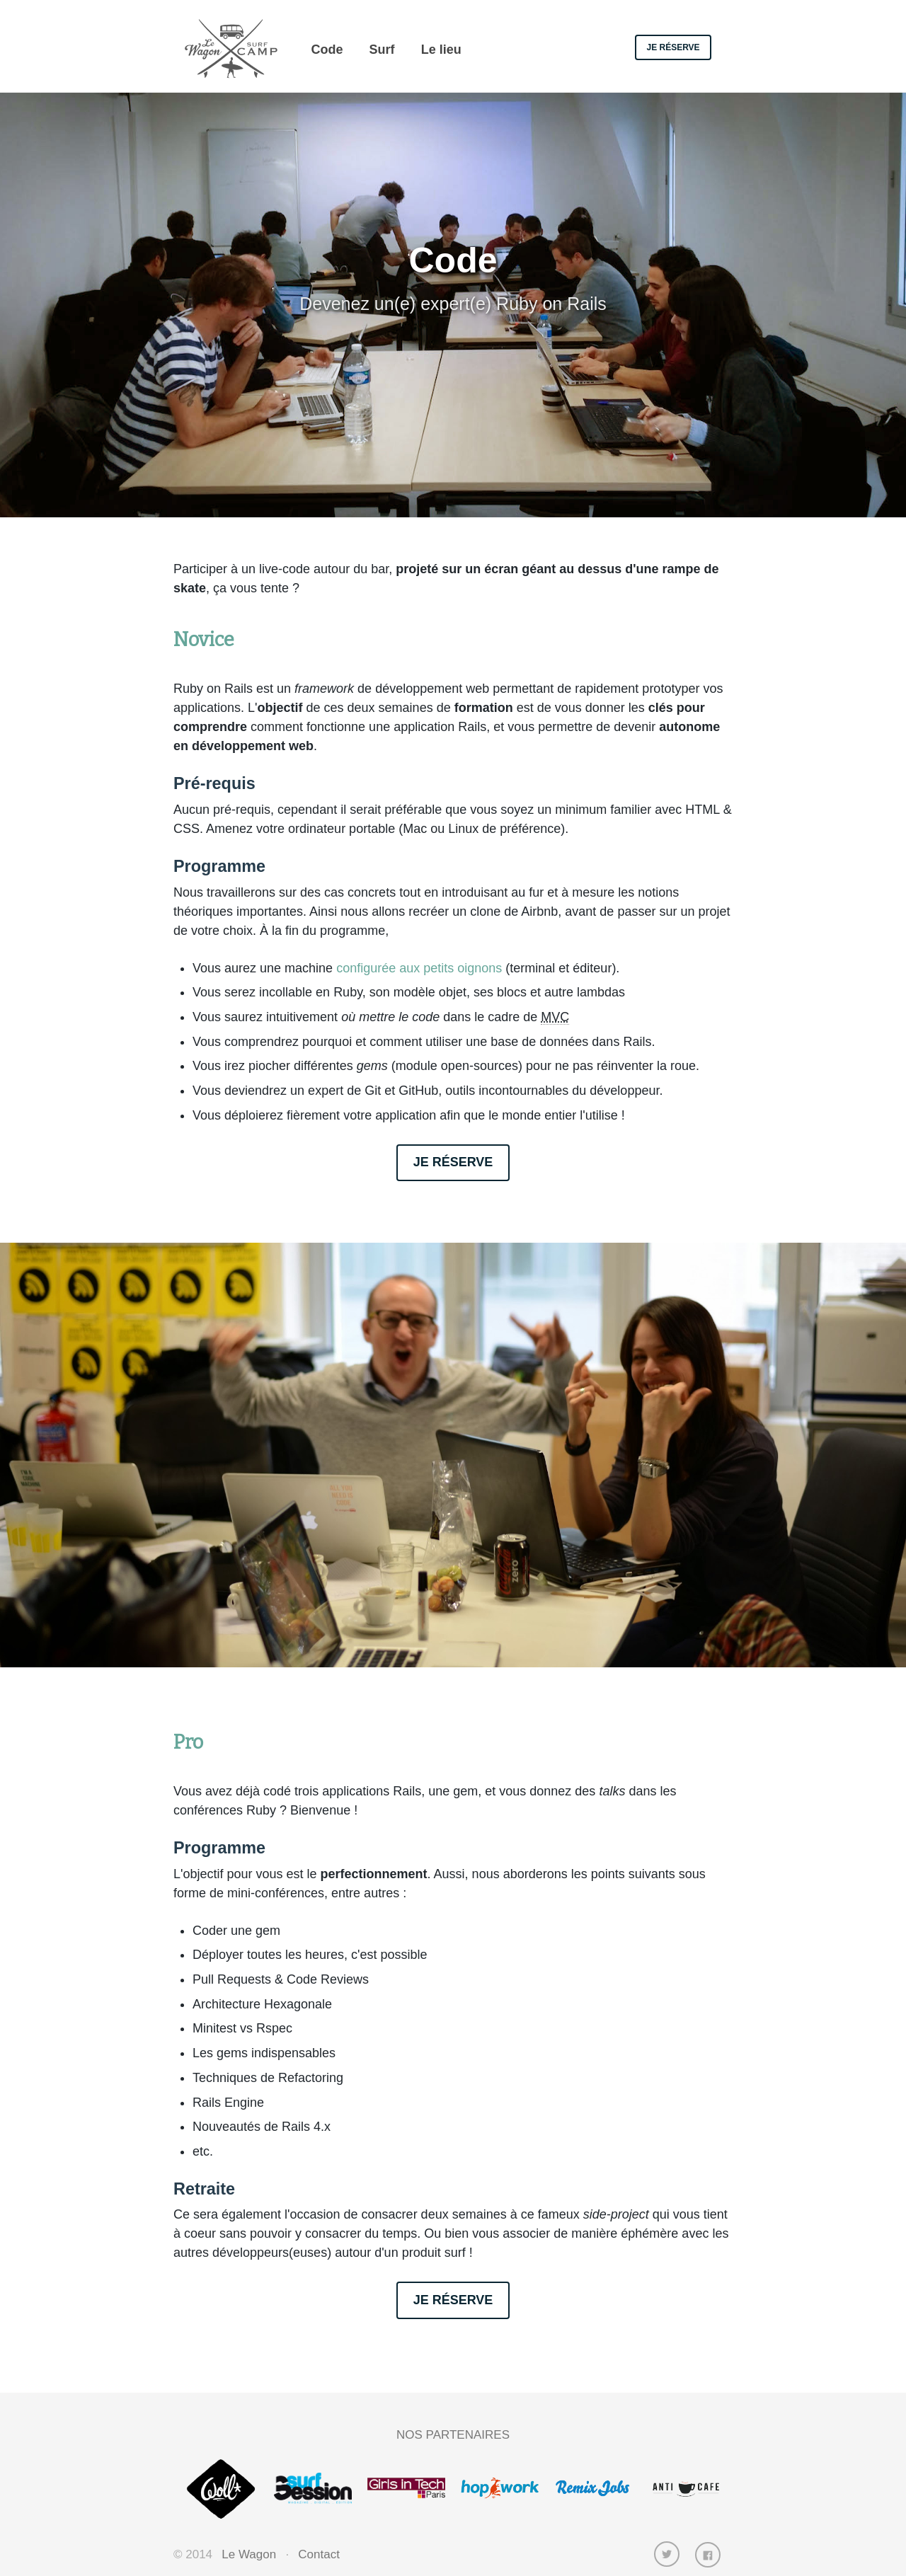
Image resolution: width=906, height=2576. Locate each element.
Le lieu (441, 49)
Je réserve (672, 47)
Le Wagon (249, 2554)
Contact (319, 2554)
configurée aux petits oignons (419, 968)
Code (327, 49)
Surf (382, 49)
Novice (203, 639)
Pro (188, 1742)
